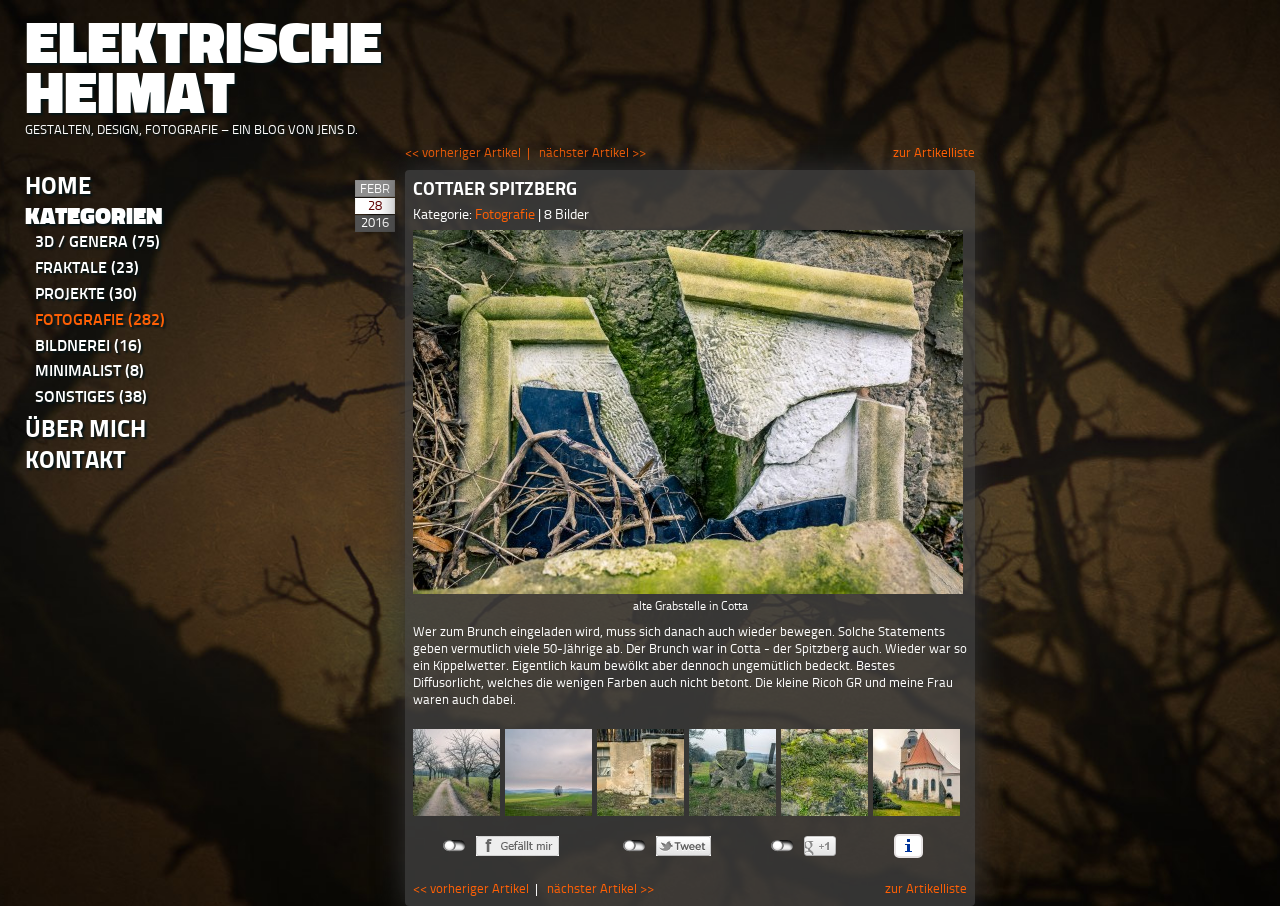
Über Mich (85, 428)
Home (58, 185)
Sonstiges (91, 396)
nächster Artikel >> (592, 152)
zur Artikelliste (934, 152)
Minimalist (89, 370)
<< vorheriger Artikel (463, 152)
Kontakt (75, 459)
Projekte (86, 293)
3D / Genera (97, 241)
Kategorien (94, 216)
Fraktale (87, 267)
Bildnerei (88, 345)
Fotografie (100, 319)
